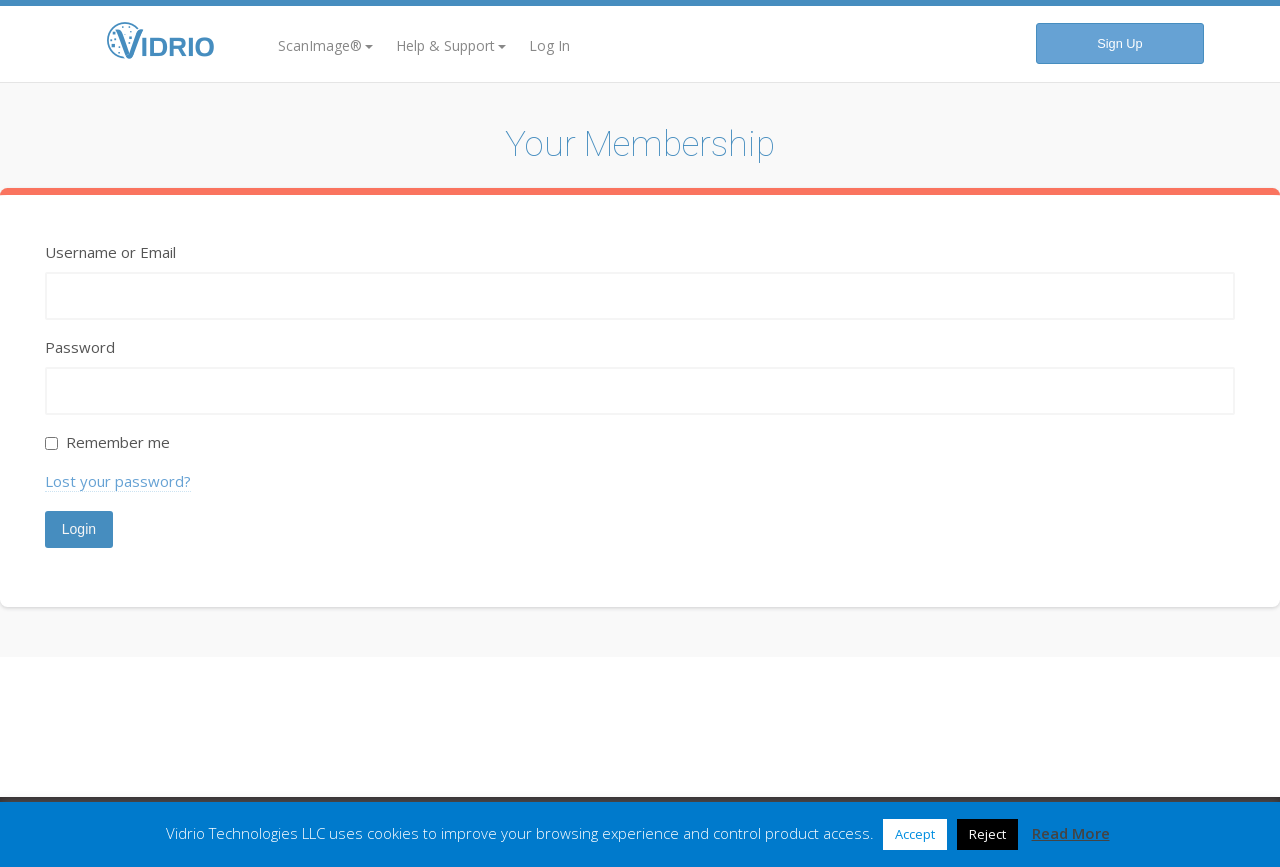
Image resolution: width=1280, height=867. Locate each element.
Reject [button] (987, 834)
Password (80, 347)
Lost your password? (118, 481)
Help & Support (451, 45)
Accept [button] (915, 834)
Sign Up (1119, 43)
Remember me (118, 442)
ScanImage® (325, 45)
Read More (1071, 833)
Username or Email (110, 252)
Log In (549, 45)
